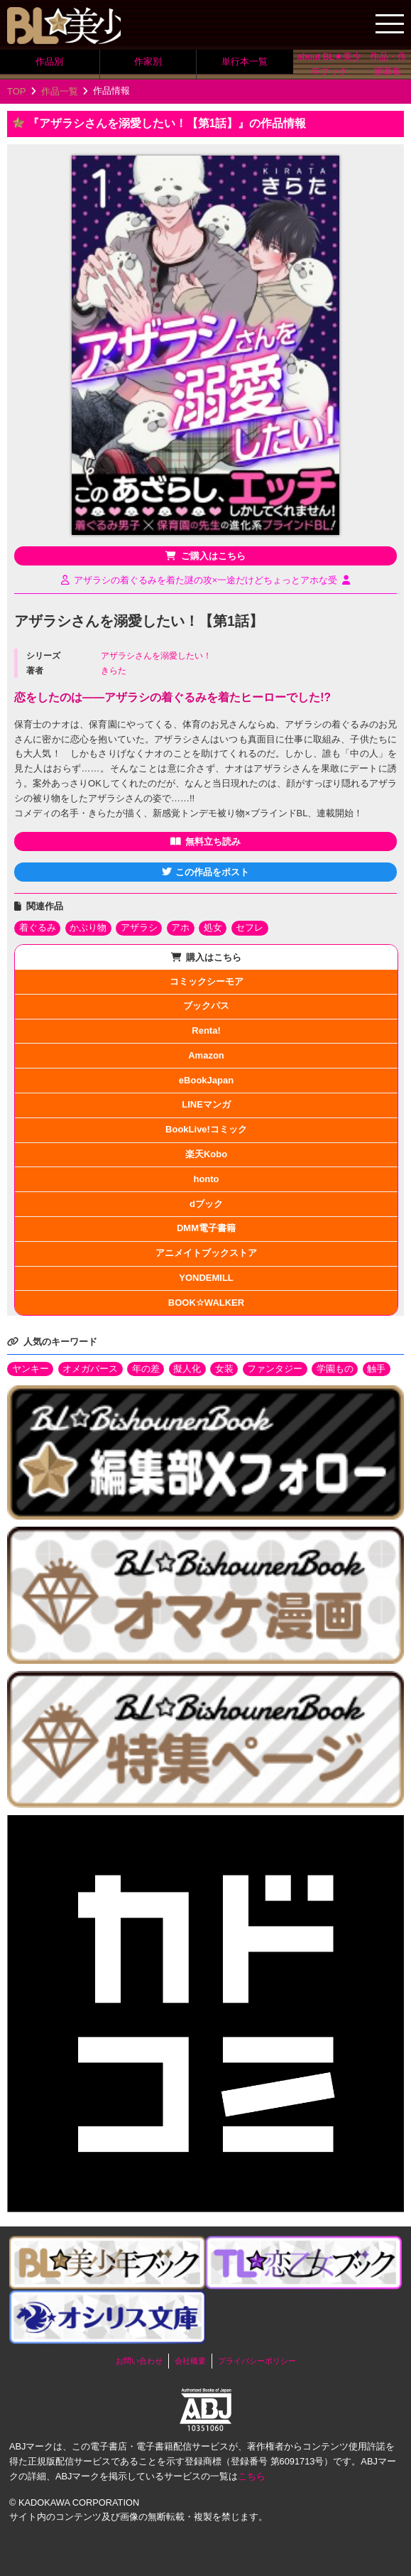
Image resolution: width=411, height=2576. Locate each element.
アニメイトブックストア (206, 1253)
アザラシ (139, 927)
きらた (113, 670)
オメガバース (90, 1368)
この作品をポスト (212, 872)
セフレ (249, 927)
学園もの (335, 1368)
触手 (376, 1368)
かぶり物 (88, 927)
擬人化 (187, 1368)
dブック (206, 1203)
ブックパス (206, 1005)
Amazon (206, 1055)
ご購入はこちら (213, 556)
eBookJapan (206, 1080)
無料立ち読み (213, 841)
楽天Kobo (206, 1154)
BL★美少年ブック (64, 25)
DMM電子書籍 (206, 1228)
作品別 (49, 61)
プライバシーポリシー (257, 2360)
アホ (180, 927)
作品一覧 (59, 91)
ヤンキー (30, 1368)
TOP (16, 91)
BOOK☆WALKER (206, 1302)
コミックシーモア (206, 981)
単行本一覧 (244, 61)
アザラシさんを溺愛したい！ (156, 655)
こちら (251, 2476)
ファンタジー (274, 1368)
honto (206, 1179)
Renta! (206, 1030)
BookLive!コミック (206, 1129)
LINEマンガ (206, 1104)
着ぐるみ (37, 927)
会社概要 (190, 2360)
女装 (224, 1368)
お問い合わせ (139, 2360)
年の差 (146, 1368)
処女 (213, 927)
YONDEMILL (206, 1277)
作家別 (148, 61)
